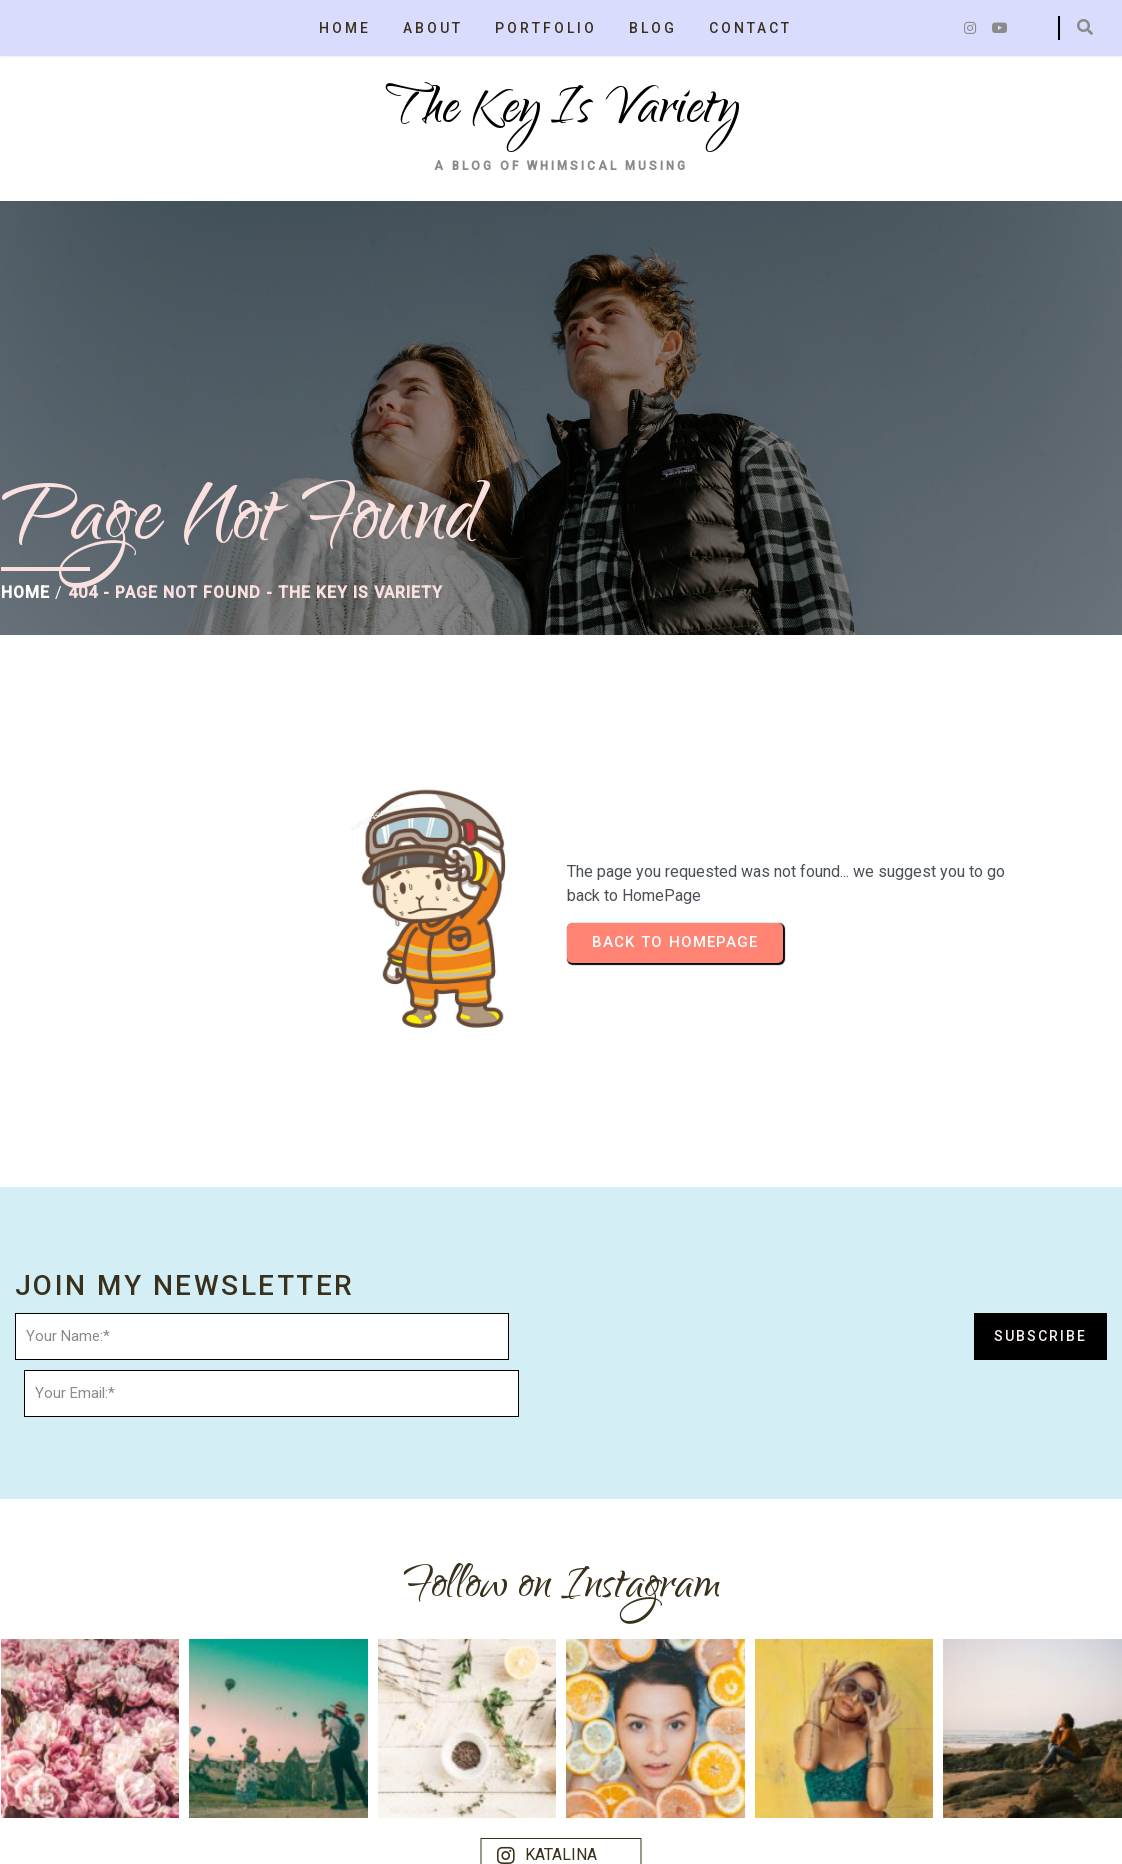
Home (24, 604)
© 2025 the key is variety (112, 1830)
